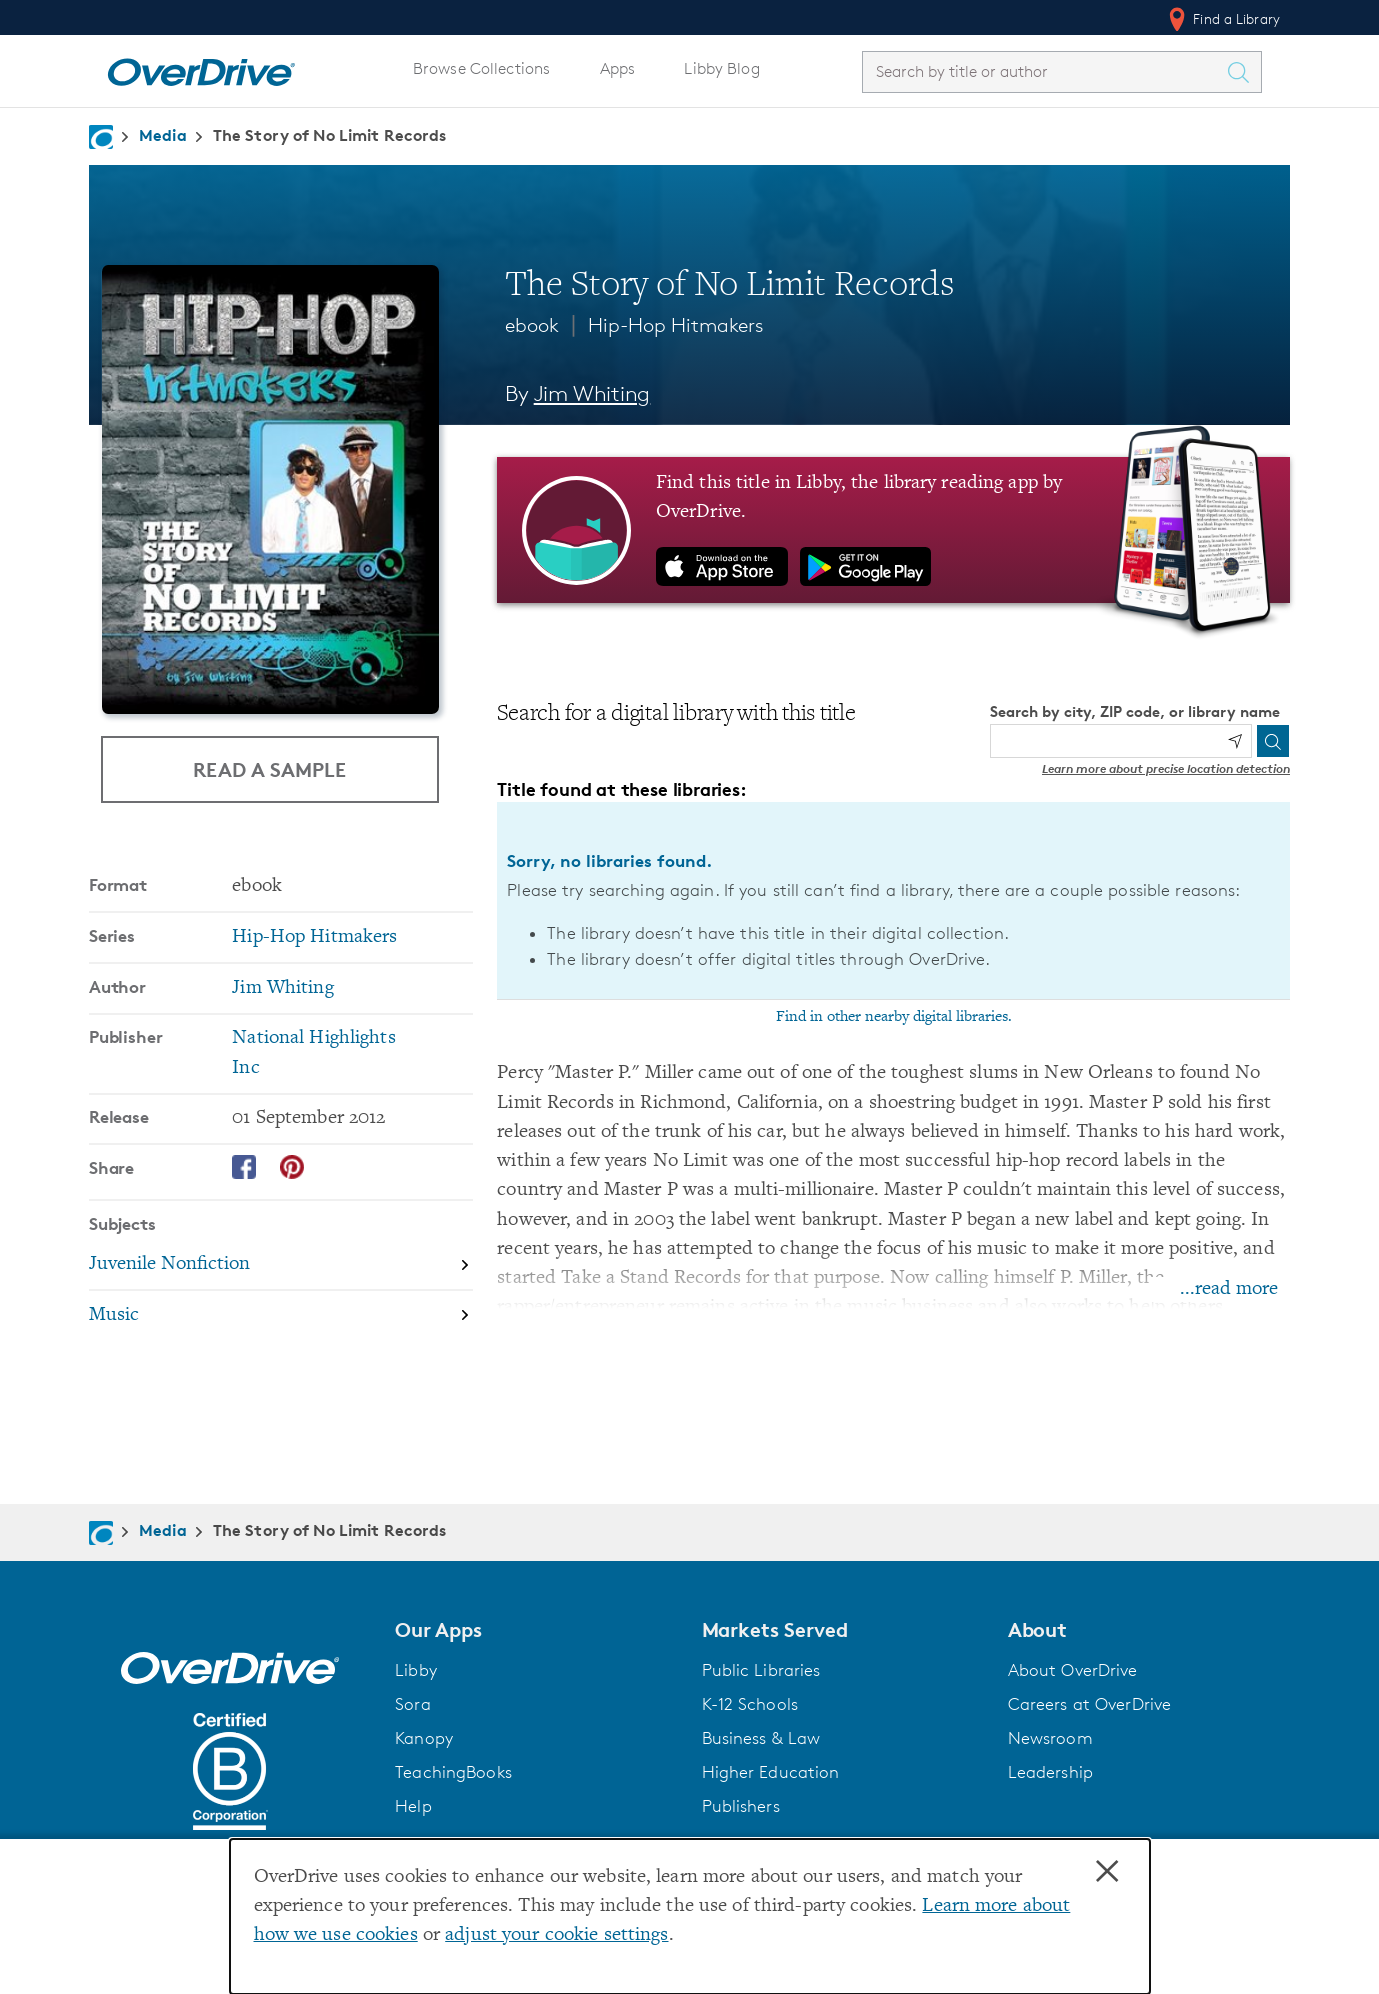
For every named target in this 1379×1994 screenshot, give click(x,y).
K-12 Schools (750, 1704)
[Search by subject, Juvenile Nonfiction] (281, 1264)
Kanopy (424, 1738)
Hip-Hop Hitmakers (676, 325)
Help (413, 1806)
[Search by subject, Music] (281, 1314)
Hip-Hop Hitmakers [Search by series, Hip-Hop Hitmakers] (314, 936)
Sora (413, 1704)
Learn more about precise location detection (1166, 768)
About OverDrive (1073, 1670)
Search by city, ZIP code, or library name (1135, 711)
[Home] (201, 68)
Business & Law (761, 1738)
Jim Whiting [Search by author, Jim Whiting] (592, 393)
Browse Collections (481, 68)
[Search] (1273, 741)
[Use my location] (1235, 741)
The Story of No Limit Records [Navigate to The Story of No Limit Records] (330, 135)
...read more (1229, 1289)
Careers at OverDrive (1089, 1704)
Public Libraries (761, 1670)
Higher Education (771, 1772)
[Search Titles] (1243, 72)
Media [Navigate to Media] (163, 135)
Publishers (741, 1806)
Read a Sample (269, 769)
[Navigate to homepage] (101, 137)
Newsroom (1050, 1738)
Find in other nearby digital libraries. (894, 1017)
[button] (536, 1630)
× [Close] (1107, 1872)
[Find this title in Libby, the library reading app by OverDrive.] (893, 530)
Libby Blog (721, 68)
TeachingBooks (453, 1772)
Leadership (1050, 1772)
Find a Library (1222, 19)
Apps (618, 68)
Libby (416, 1670)
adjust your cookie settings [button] (556, 1935)
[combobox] (1044, 71)
